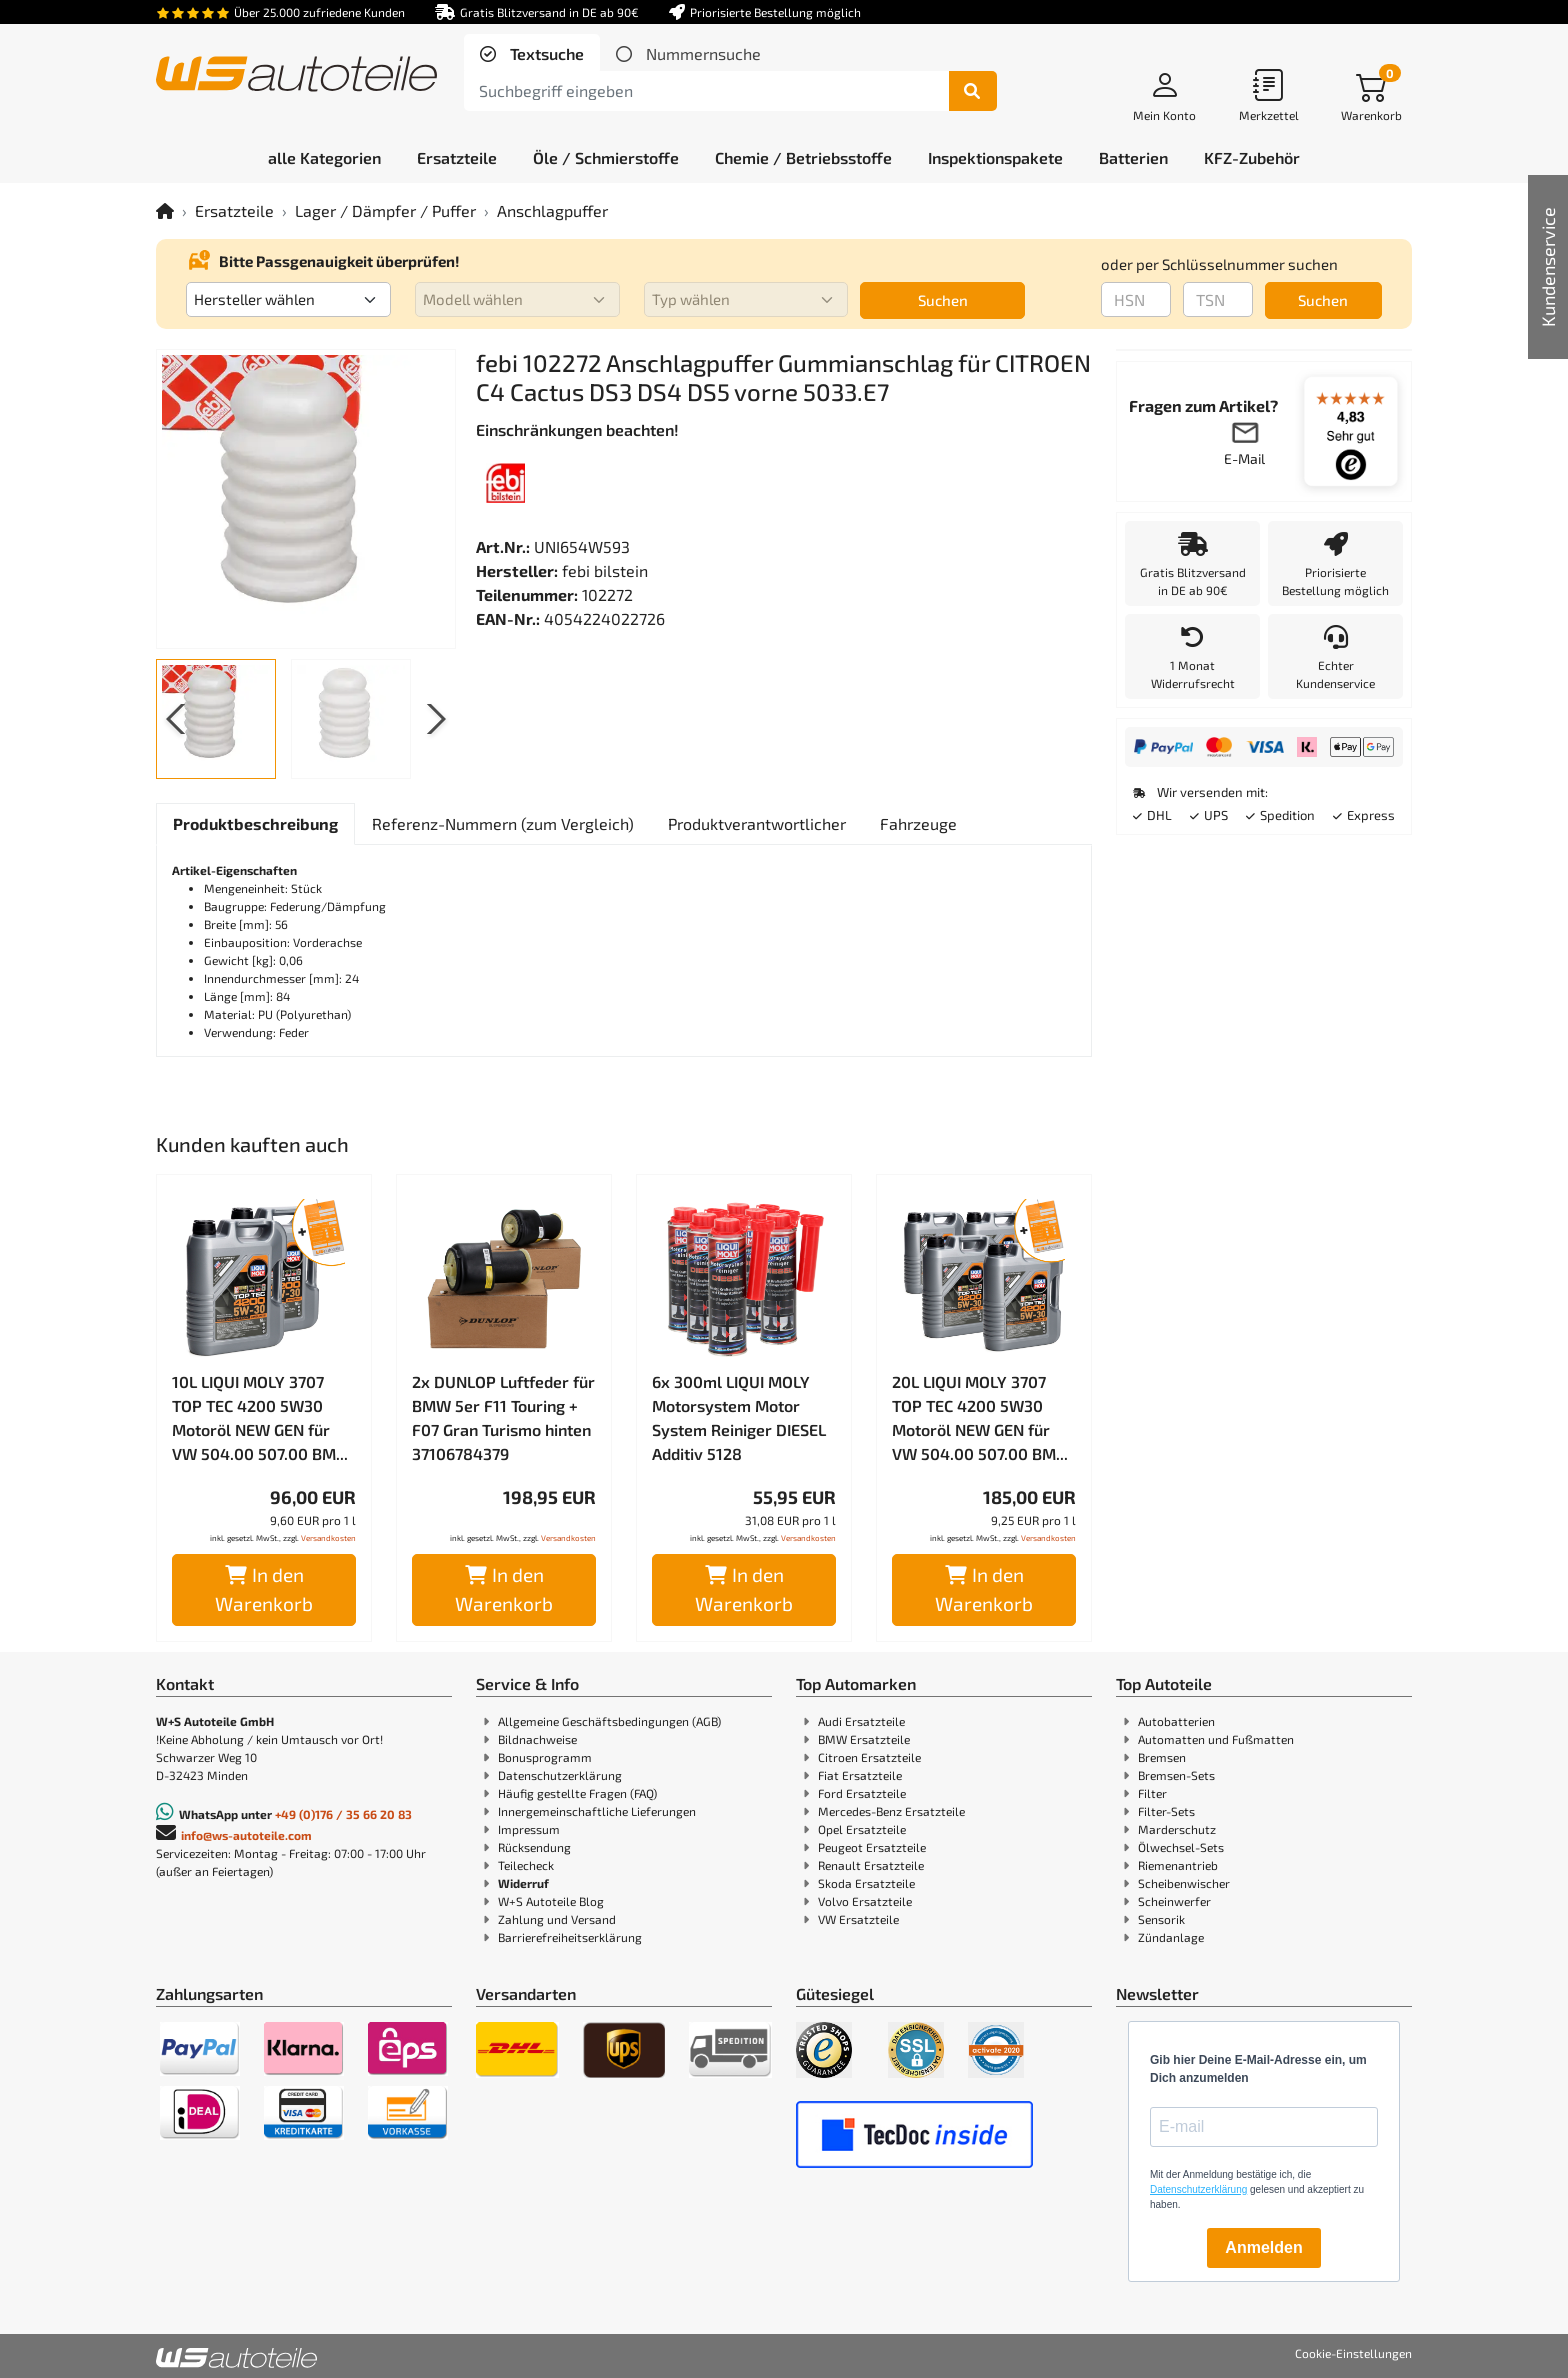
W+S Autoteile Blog (551, 1901)
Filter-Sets (1166, 1811)
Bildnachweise (537, 1739)
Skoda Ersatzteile (866, 1883)
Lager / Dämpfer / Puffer (385, 210)
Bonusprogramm (545, 1757)
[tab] (532, 54)
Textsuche (545, 53)
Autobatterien (1176, 1721)
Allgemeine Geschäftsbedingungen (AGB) (609, 1721)
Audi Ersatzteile (861, 1721)
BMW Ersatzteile (864, 1739)
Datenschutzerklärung (560, 1775)
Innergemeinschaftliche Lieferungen (597, 1811)
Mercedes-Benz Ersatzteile (891, 1811)
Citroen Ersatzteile (869, 1757)
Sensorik (1161, 1919)
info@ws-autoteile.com (246, 1835)
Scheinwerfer (1174, 1901)
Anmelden (1263, 2247)
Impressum (529, 1829)
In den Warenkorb (264, 1589)
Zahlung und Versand (557, 1919)
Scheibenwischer (1184, 1883)
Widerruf (523, 1883)
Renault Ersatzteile (871, 1865)
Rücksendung (534, 1847)
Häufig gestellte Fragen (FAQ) (577, 1793)
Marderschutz (1177, 1829)
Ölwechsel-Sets (1181, 1847)
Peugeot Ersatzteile (872, 1847)
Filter (1152, 1793)
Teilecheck (526, 1865)
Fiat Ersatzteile (860, 1775)
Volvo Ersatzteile (865, 1901)
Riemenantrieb (1178, 1865)
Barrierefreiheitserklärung (570, 1937)
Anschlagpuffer (552, 210)
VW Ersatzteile (858, 1919)
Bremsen (1162, 1757)
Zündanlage (1171, 1937)
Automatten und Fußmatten (1216, 1739)
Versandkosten (328, 1538)
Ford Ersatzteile (862, 1793)
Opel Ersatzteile (862, 1829)
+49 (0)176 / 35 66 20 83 (343, 1814)
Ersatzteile (234, 210)
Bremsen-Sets (1176, 1775)
